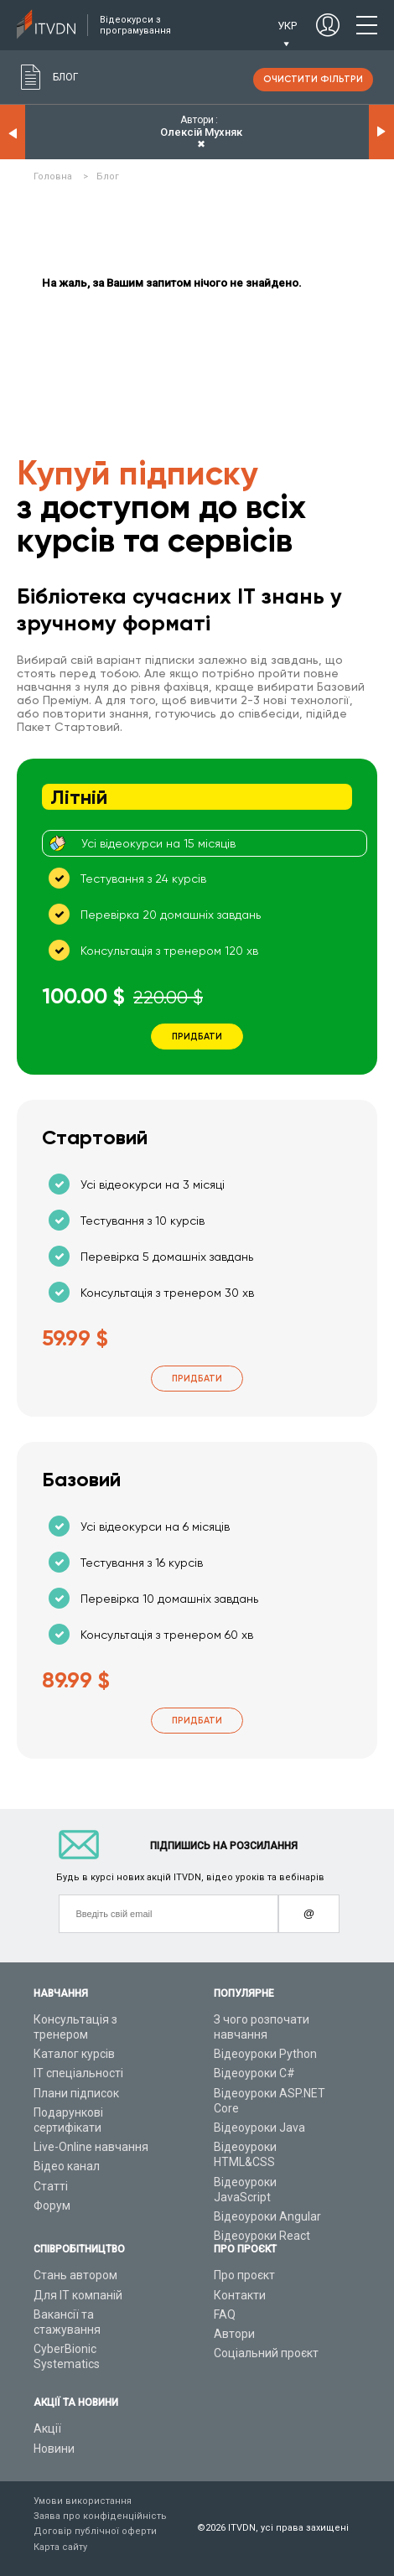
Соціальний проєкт (266, 2353)
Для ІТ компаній (78, 2295)
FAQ (225, 2314)
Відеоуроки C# (254, 2073)
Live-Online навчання (91, 2147)
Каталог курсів (74, 2053)
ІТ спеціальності (78, 2073)
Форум (52, 2205)
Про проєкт (244, 2275)
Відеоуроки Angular (267, 2216)
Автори (234, 2333)
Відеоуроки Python (265, 2053)
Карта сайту (60, 2547)
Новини (54, 2448)
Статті (51, 2186)
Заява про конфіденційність (100, 2516)
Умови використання (83, 2501)
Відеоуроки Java (259, 2127)
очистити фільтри (313, 79)
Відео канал (67, 2166)
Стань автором (75, 2275)
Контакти (240, 2295)
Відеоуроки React (262, 2235)
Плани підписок (76, 2093)
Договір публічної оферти (95, 2531)
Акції (47, 2428)
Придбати (197, 1378)
